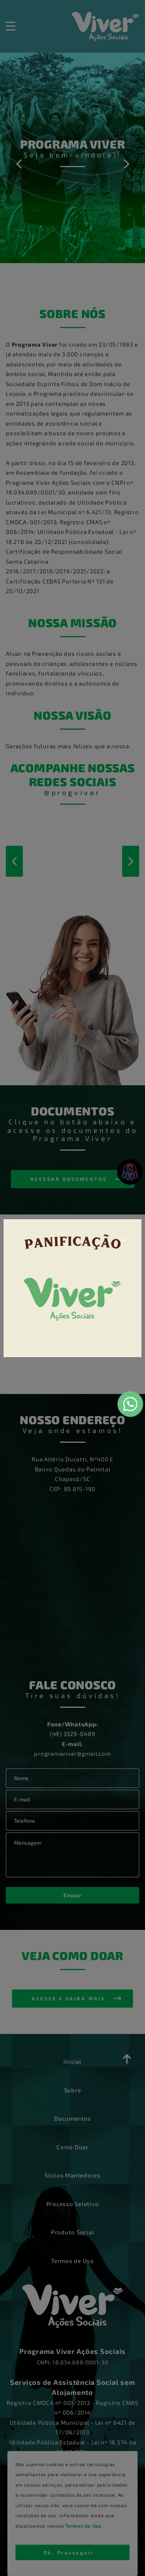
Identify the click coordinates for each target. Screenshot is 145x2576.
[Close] (124, 1239)
